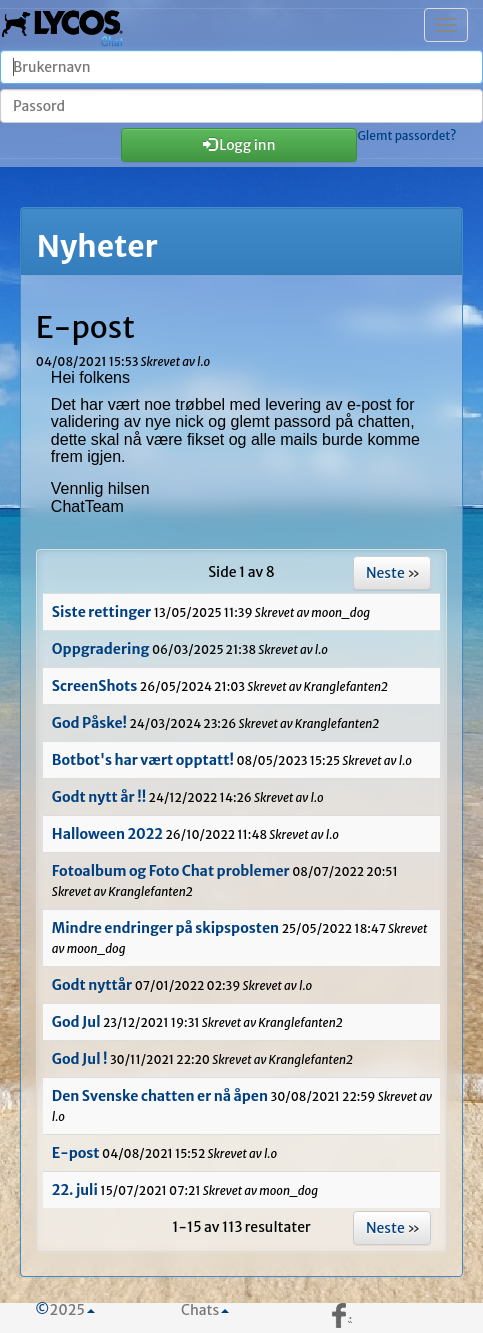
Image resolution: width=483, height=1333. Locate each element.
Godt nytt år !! (99, 797)
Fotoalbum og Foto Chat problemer (171, 871)
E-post (76, 1153)
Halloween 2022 (107, 834)
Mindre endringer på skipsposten (165, 928)
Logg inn (239, 145)
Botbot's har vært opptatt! (143, 760)
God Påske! (89, 723)
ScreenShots (94, 686)
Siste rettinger (101, 612)
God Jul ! (81, 1059)
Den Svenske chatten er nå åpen (160, 1096)
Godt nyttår (92, 985)
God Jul (77, 1022)
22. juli (75, 1190)
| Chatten (62, 25)
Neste (385, 573)
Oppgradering (101, 649)
